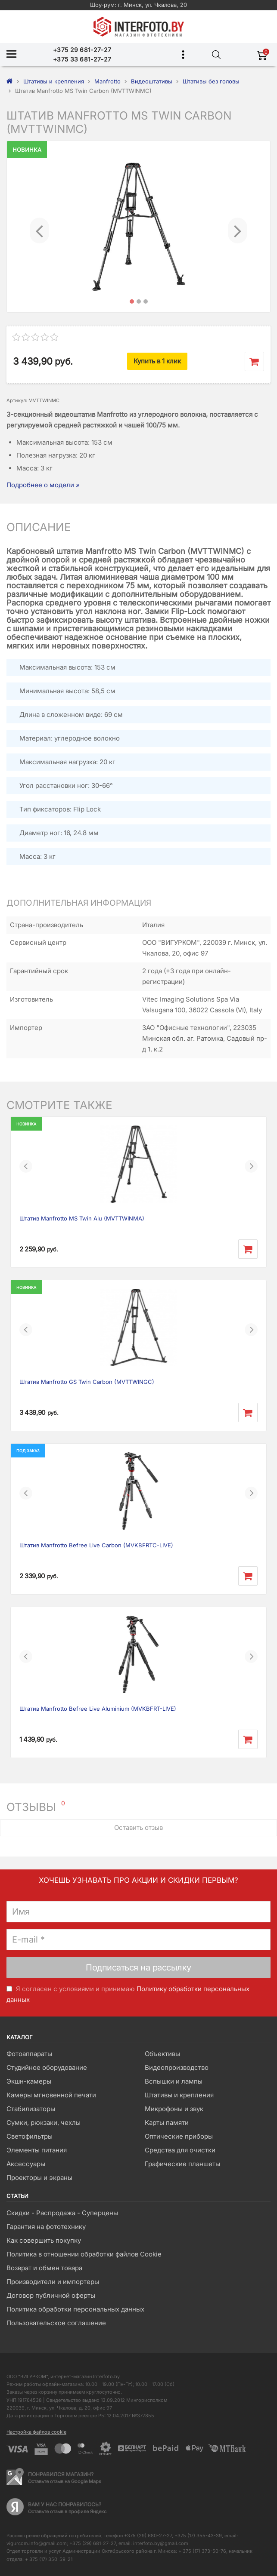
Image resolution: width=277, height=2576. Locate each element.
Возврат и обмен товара (44, 2268)
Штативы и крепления (179, 2095)
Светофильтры (29, 2136)
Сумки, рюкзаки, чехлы (43, 2122)
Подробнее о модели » (43, 485)
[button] (39, 227)
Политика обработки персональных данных (75, 2309)
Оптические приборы (179, 2136)
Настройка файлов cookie (36, 2432)
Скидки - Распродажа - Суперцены (62, 2213)
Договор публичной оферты (50, 2295)
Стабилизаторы (30, 2109)
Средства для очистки (180, 2150)
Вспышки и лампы (173, 2081)
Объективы (162, 2054)
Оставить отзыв (138, 1827)
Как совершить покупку (43, 2240)
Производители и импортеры (52, 2282)
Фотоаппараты (29, 2054)
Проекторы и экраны (39, 2177)
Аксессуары (25, 2164)
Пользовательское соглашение (56, 2323)
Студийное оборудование (46, 2067)
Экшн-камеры (28, 2081)
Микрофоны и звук (174, 2109)
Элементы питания (36, 2150)
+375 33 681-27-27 (82, 59)
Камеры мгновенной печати (51, 2095)
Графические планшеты (182, 2164)
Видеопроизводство (177, 2067)
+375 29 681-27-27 (82, 49)
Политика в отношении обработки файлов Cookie (84, 2254)
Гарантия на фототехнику (46, 2226)
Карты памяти (167, 2122)
